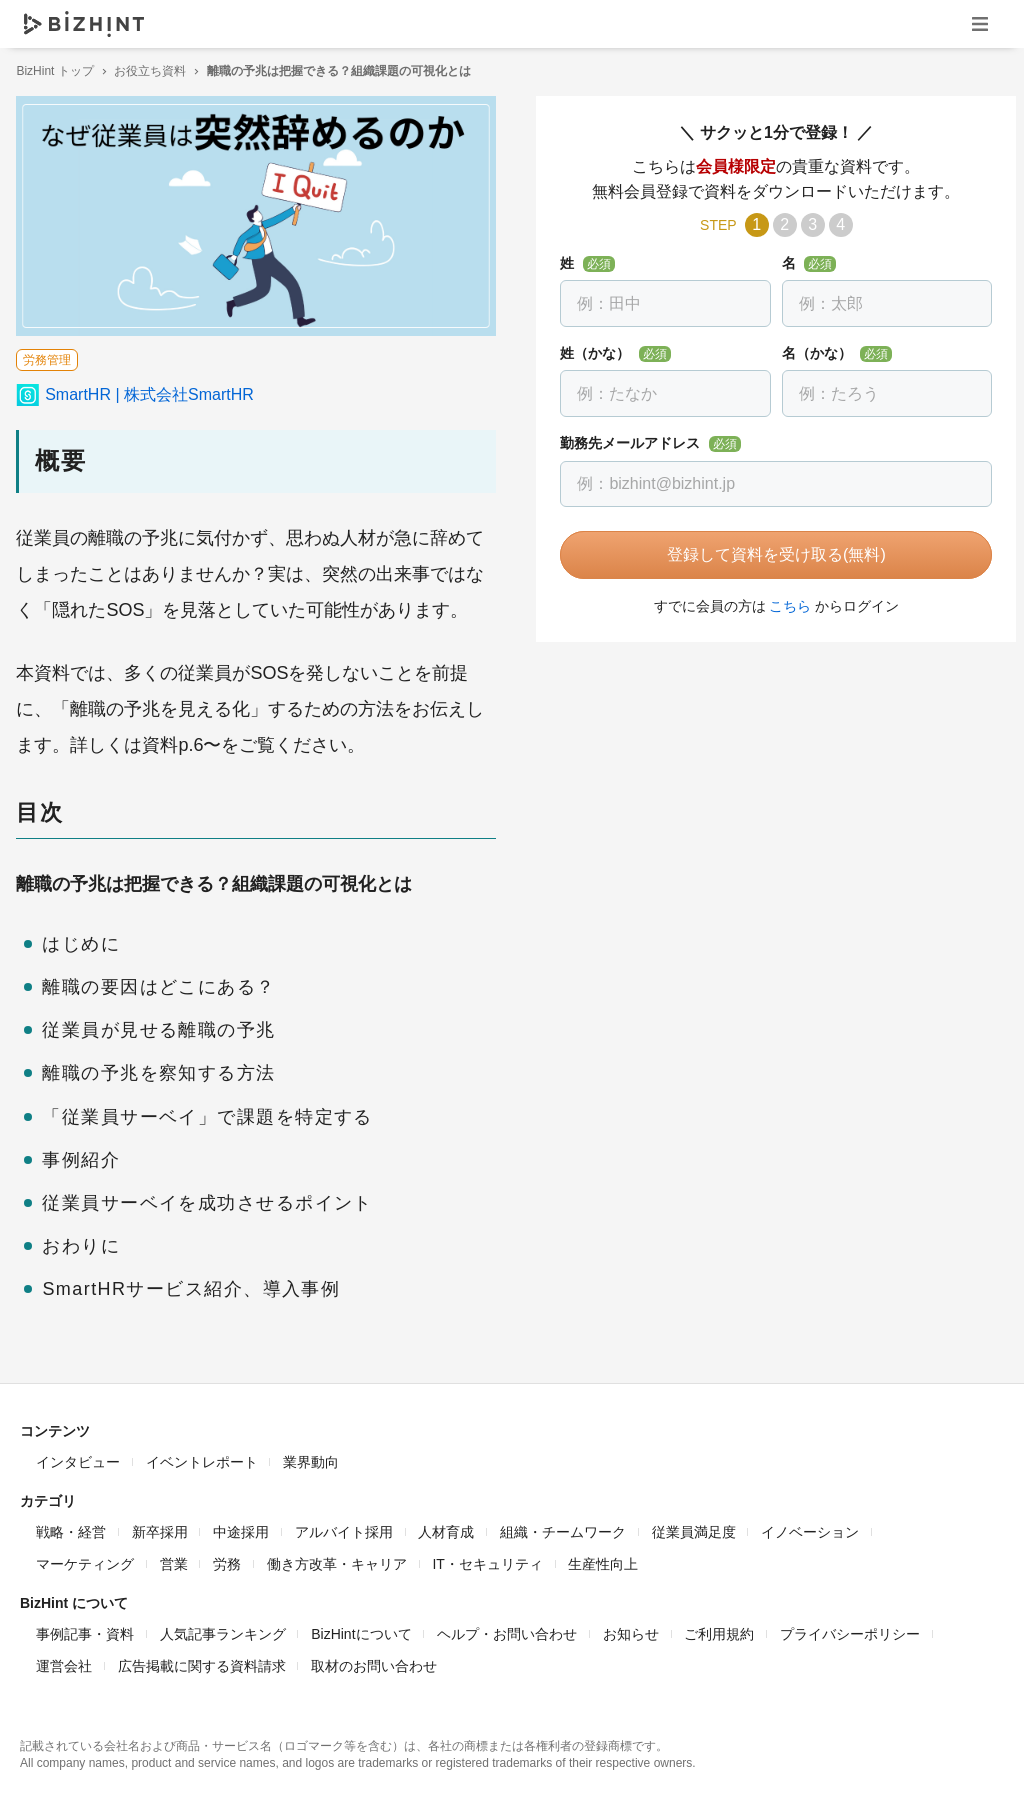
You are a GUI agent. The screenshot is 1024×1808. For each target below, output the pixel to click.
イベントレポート (202, 1458)
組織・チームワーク (563, 1528)
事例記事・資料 (85, 1630)
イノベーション (810, 1528)
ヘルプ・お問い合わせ (507, 1630)
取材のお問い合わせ (374, 1662)
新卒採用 (160, 1528)
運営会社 (64, 1662)
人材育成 (446, 1528)
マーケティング (85, 1560)
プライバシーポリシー (850, 1630)
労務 (227, 1560)
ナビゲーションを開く (980, 23)
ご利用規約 (719, 1630)
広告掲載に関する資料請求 (202, 1662)
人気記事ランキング (223, 1630)
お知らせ (631, 1630)
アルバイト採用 (344, 1528)
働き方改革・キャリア (337, 1560)
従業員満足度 (694, 1528)
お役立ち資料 (154, 71)
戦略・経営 (71, 1528)
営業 (174, 1560)
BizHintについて (361, 1630)
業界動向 (311, 1458)
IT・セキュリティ (487, 1560)
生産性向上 (603, 1560)
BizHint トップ (58, 71)
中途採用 (241, 1528)
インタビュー (78, 1458)
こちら (782, 606)
